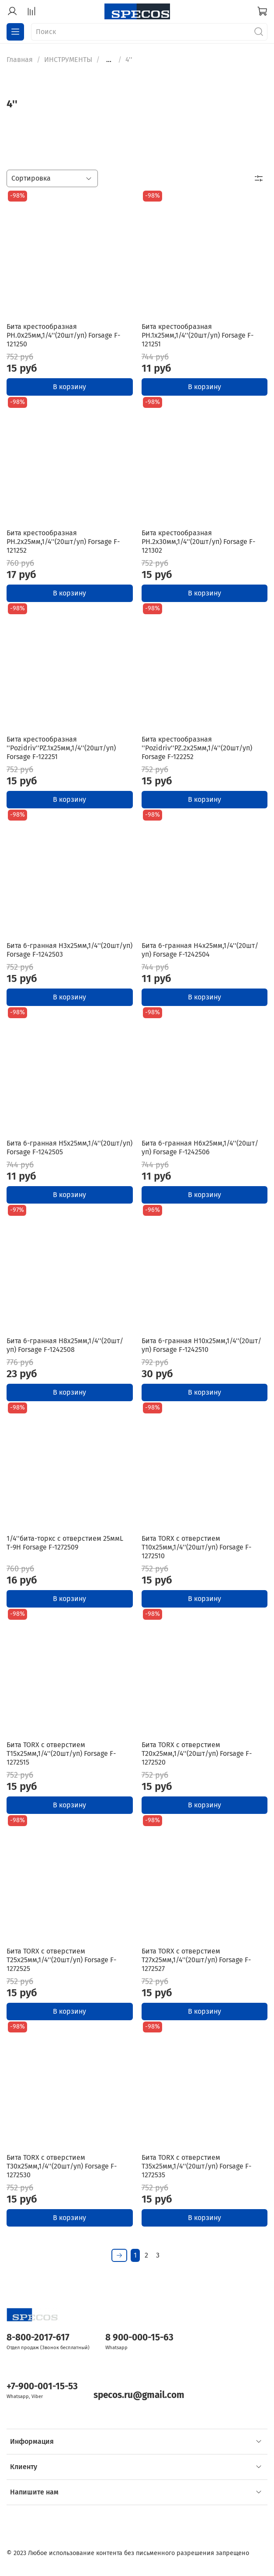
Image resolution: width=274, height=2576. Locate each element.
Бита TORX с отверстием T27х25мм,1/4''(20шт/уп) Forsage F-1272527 (196, 1960)
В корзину (69, 387)
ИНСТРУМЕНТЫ (68, 59)
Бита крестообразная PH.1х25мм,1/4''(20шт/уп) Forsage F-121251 (197, 335)
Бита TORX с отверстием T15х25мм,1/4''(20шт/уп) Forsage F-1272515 (61, 1753)
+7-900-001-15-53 (42, 2386)
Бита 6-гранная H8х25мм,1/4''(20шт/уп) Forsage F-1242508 (65, 1345)
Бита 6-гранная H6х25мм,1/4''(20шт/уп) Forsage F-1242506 (200, 1147)
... (108, 60)
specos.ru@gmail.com (139, 2395)
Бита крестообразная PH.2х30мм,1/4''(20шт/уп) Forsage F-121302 (198, 541)
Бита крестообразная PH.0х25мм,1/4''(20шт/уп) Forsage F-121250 (63, 335)
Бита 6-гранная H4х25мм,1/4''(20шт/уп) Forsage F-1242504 (200, 949)
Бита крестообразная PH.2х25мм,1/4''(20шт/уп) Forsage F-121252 (63, 541)
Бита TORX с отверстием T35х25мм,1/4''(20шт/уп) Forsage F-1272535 (196, 2166)
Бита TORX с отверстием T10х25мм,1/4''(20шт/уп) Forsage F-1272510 (196, 1547)
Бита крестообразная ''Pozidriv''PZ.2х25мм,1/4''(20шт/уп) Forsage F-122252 (197, 748)
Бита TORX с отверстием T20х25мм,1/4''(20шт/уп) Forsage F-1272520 (197, 1753)
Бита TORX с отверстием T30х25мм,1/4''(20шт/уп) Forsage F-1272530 (62, 2166)
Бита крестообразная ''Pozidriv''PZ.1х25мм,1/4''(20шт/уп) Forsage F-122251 (61, 748)
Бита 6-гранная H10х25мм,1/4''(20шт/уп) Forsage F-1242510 (201, 1345)
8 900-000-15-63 (139, 2337)
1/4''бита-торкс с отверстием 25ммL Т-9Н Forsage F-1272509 (65, 1542)
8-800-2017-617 (38, 2337)
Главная (20, 59)
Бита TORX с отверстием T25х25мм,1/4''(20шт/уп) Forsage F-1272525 (61, 1960)
